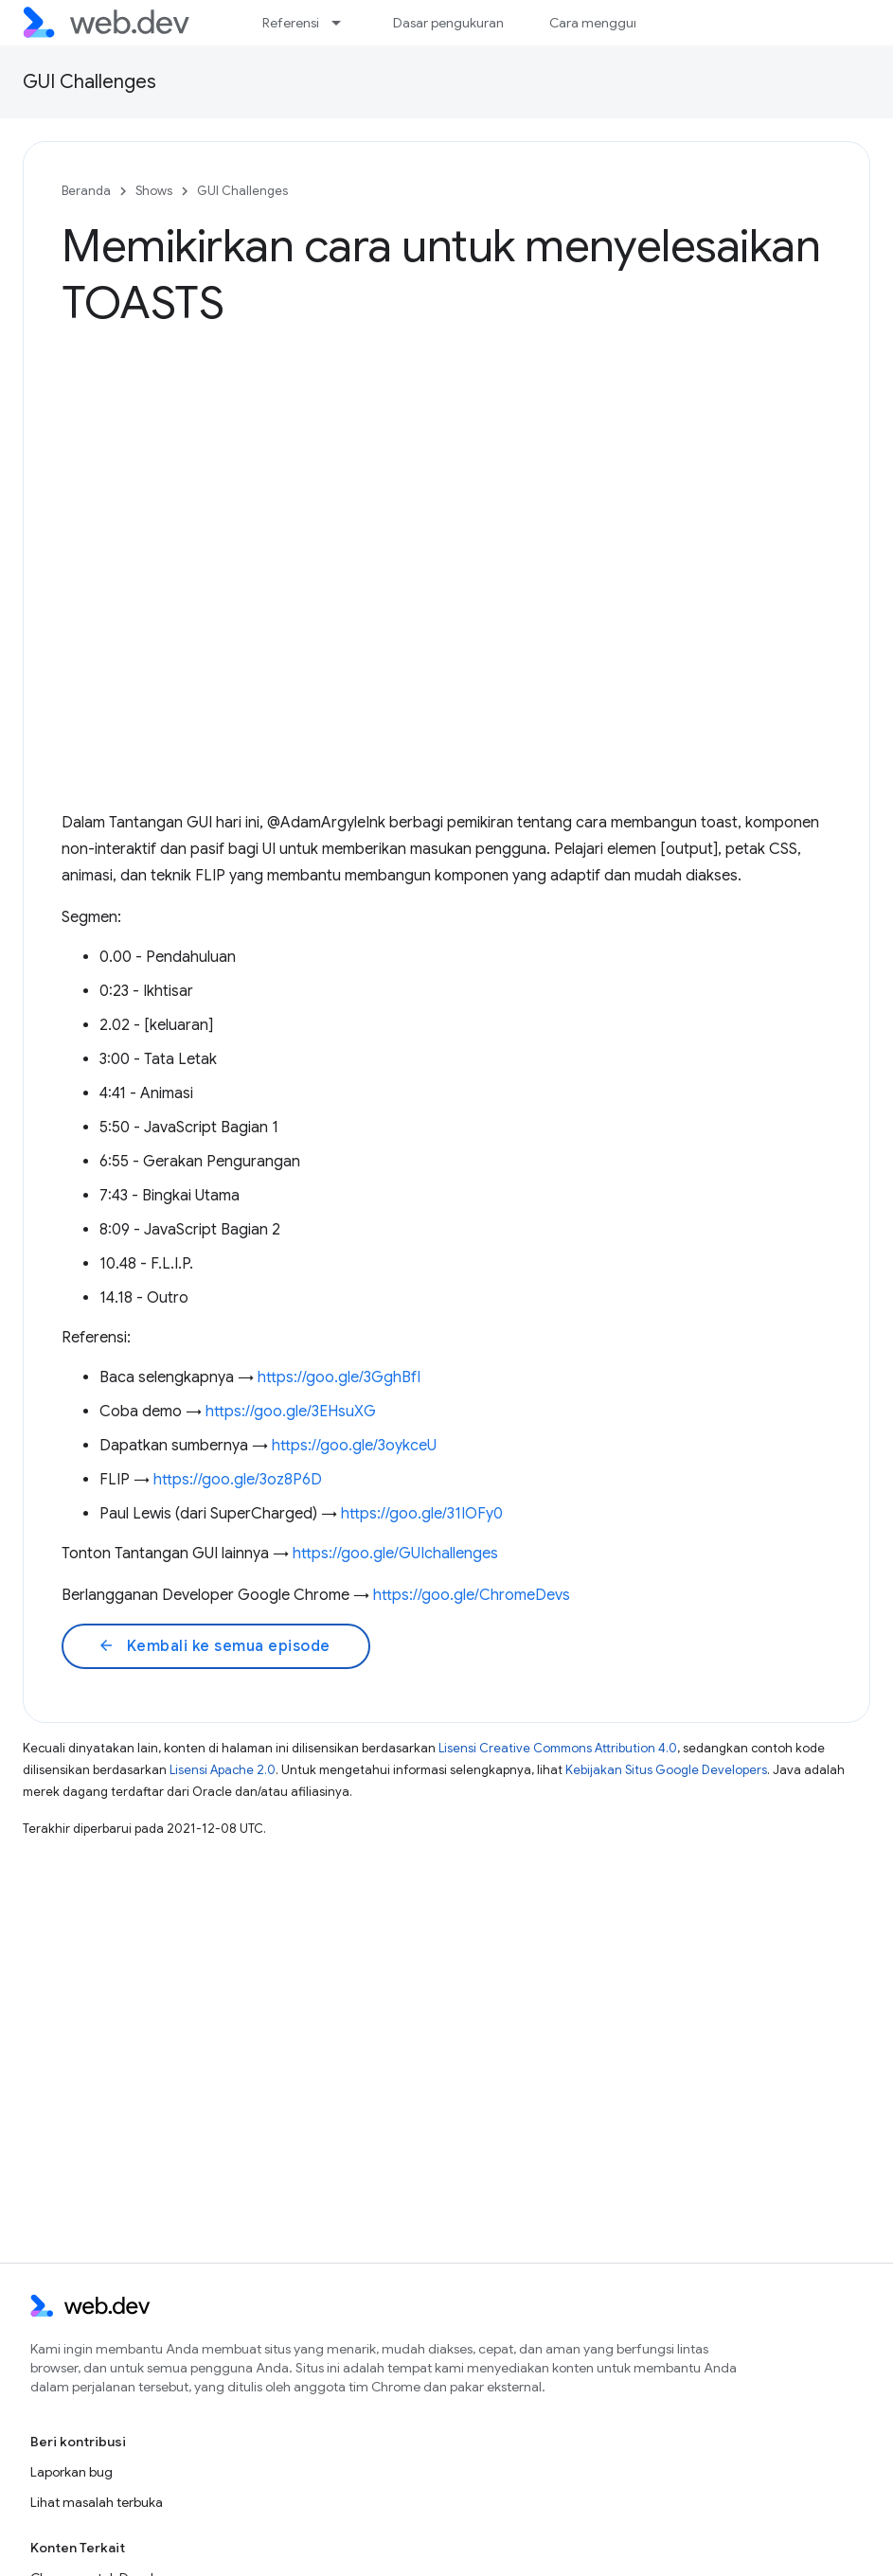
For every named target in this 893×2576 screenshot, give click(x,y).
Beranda (86, 191)
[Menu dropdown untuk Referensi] (344, 22)
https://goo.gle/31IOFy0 (422, 1513)
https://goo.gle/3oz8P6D (237, 1479)
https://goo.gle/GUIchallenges (395, 1553)
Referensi (290, 22)
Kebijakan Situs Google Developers (666, 1770)
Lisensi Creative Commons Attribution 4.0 (557, 1748)
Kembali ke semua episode (214, 1646)
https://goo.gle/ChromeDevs (471, 1595)
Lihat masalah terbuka (96, 2502)
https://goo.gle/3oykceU (354, 1445)
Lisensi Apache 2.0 (223, 1770)
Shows (153, 191)
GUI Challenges (89, 82)
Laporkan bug (71, 2471)
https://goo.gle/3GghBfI (339, 1377)
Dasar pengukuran (448, 22)
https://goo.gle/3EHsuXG (290, 1411)
